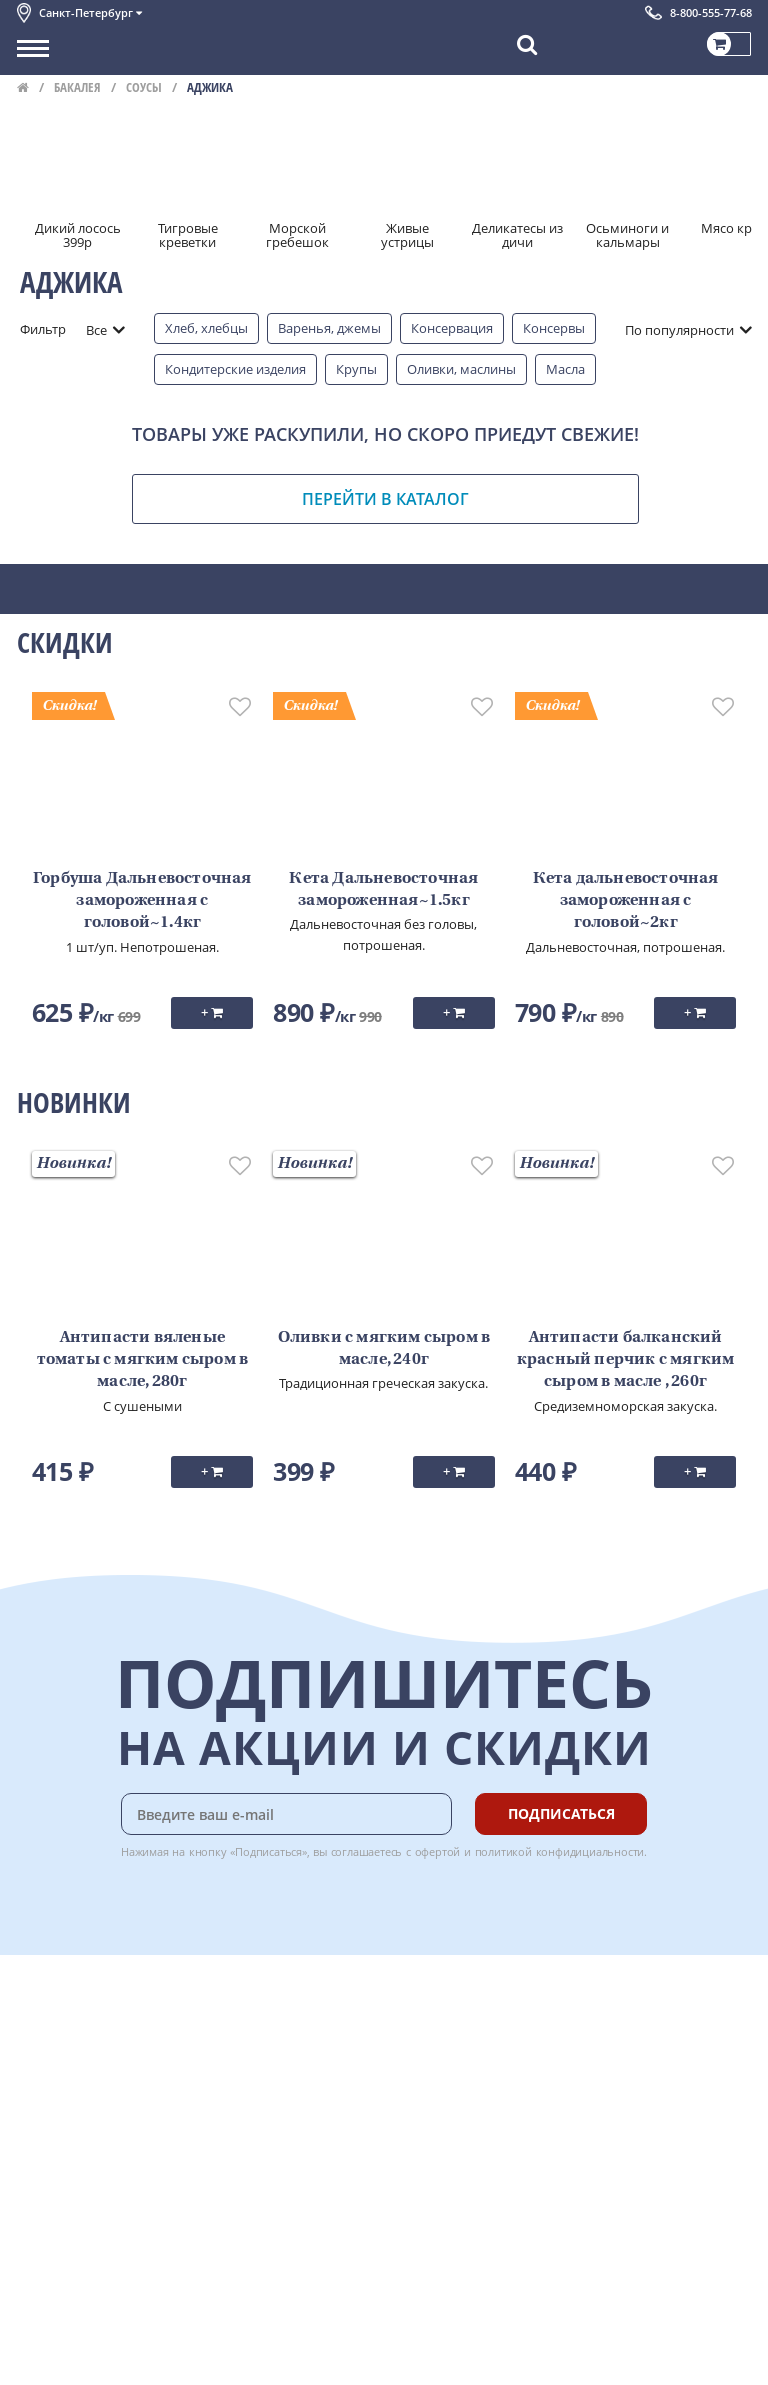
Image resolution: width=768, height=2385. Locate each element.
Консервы (554, 328)
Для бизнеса (55, 2334)
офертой (438, 1851)
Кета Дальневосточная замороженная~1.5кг (383, 890)
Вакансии (46, 2356)
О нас (34, 2030)
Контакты (47, 2053)
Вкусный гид (273, 2119)
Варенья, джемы (329, 328)
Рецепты (261, 2097)
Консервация (452, 328)
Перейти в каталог (385, 499)
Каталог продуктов (76, 2008)
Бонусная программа (301, 2053)
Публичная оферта (75, 2208)
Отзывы (41, 2230)
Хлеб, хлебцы (206, 328)
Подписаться (561, 1813)
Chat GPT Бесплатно (452, 2022)
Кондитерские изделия (235, 369)
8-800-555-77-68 (711, 12)
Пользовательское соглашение (114, 2141)
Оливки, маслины (461, 369)
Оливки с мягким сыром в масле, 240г (384, 1349)
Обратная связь (66, 2075)
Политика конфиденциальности (116, 2164)
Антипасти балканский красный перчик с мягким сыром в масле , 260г (626, 1360)
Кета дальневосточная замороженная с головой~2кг (626, 901)
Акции (36, 2119)
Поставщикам (60, 2312)
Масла (565, 369)
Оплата (256, 2030)
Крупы (356, 369)
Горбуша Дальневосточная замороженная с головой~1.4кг (142, 901)
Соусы (144, 87)
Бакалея (77, 87)
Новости (43, 2097)
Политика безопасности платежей (123, 2186)
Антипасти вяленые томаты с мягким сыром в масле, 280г (143, 1360)
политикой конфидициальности (560, 1851)
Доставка (262, 2008)
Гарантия (263, 2075)
